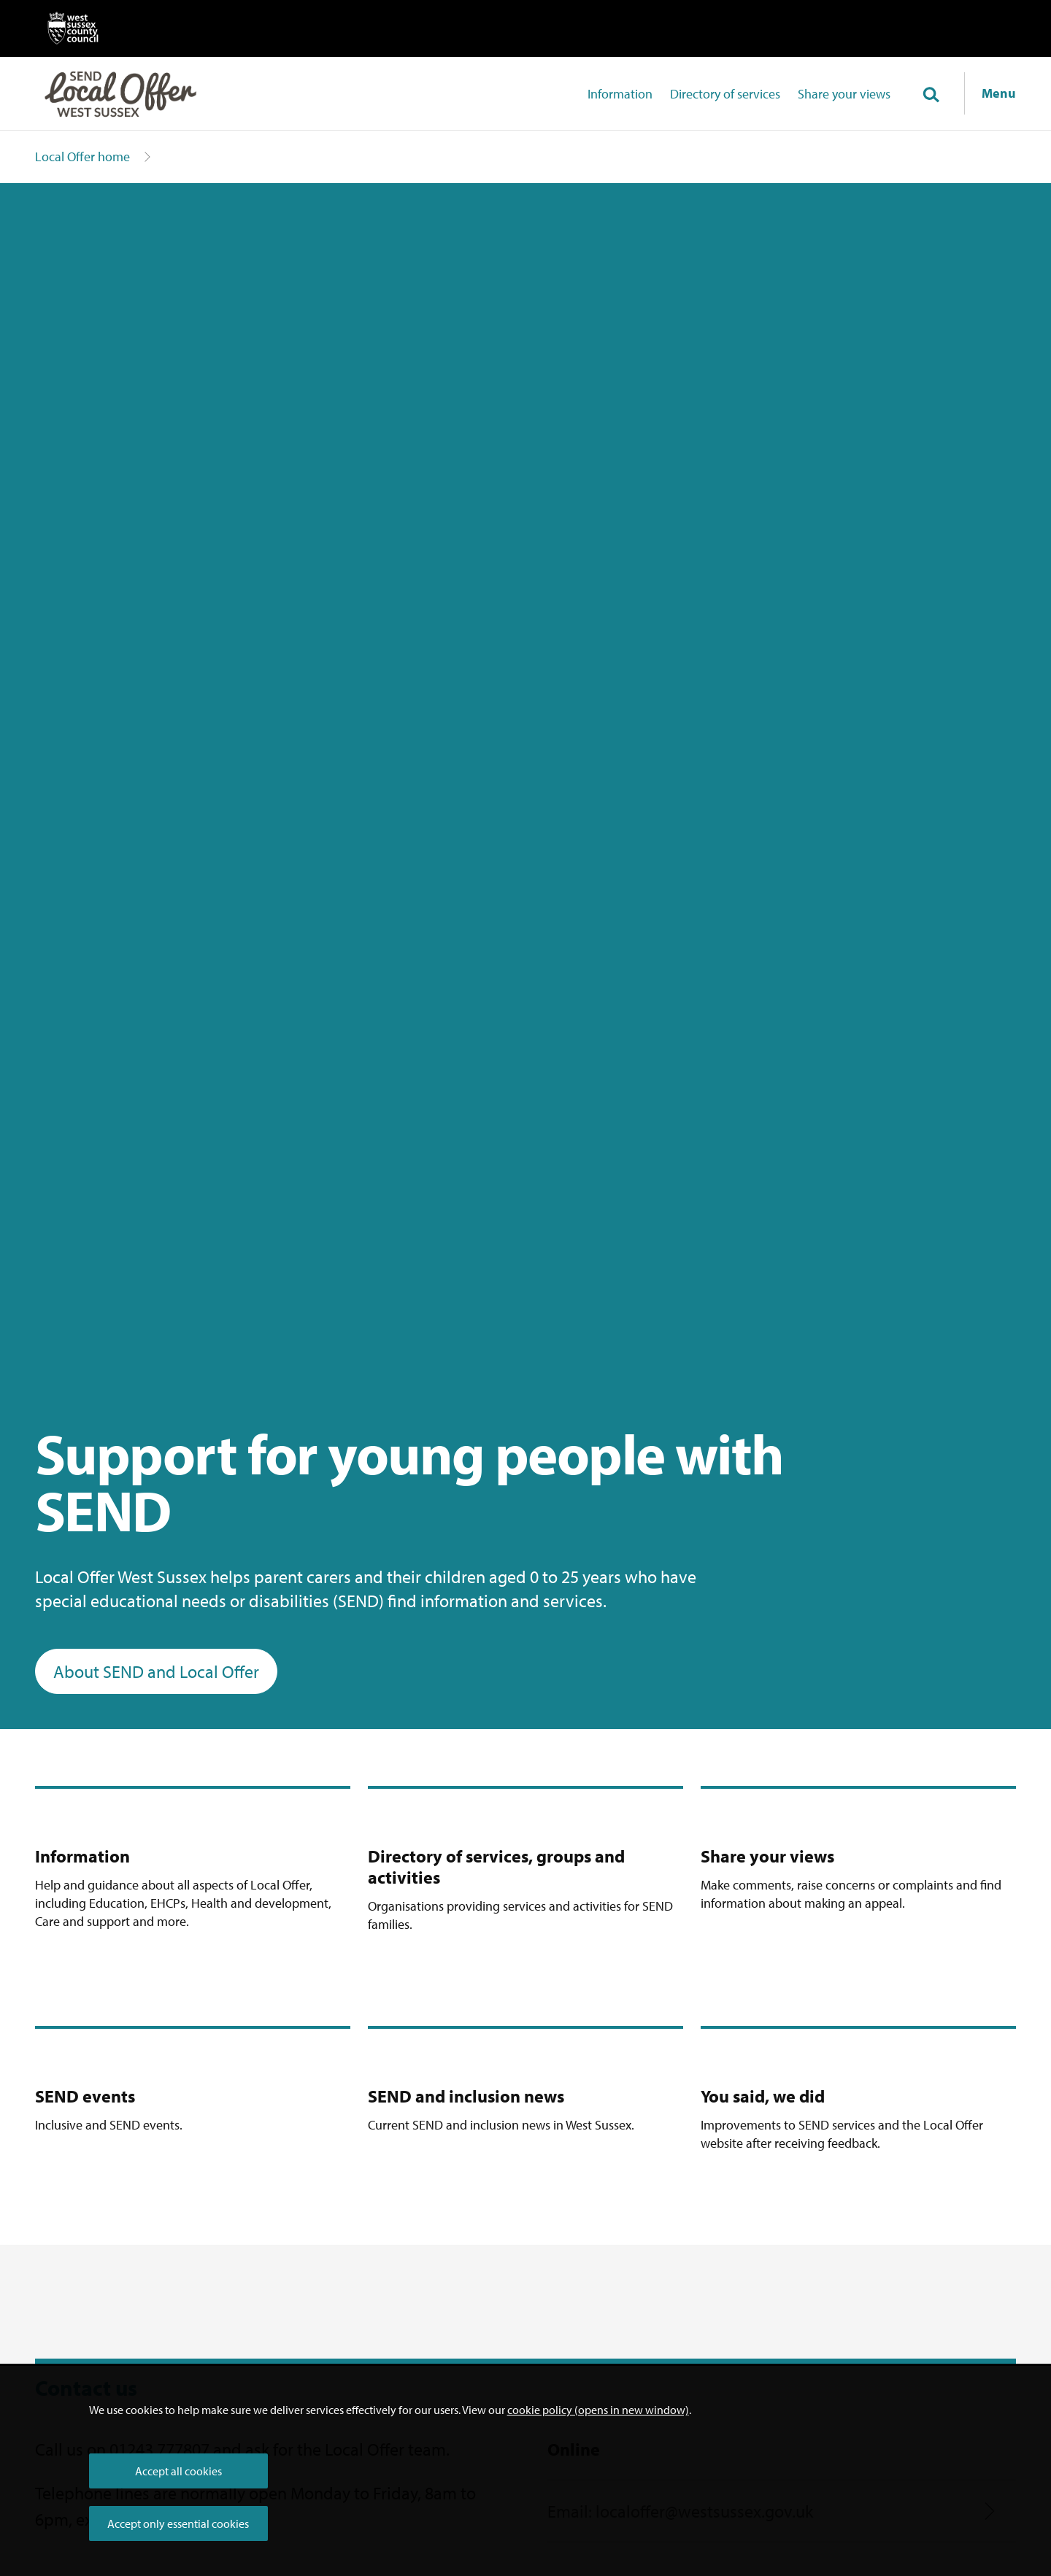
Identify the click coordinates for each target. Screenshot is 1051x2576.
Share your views (844, 93)
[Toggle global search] (931, 96)
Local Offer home (82, 156)
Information (620, 93)
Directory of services (725, 93)
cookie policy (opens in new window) (598, 2409)
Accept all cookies (178, 2471)
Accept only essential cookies (178, 2523)
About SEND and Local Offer (156, 1671)
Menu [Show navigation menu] (999, 93)
